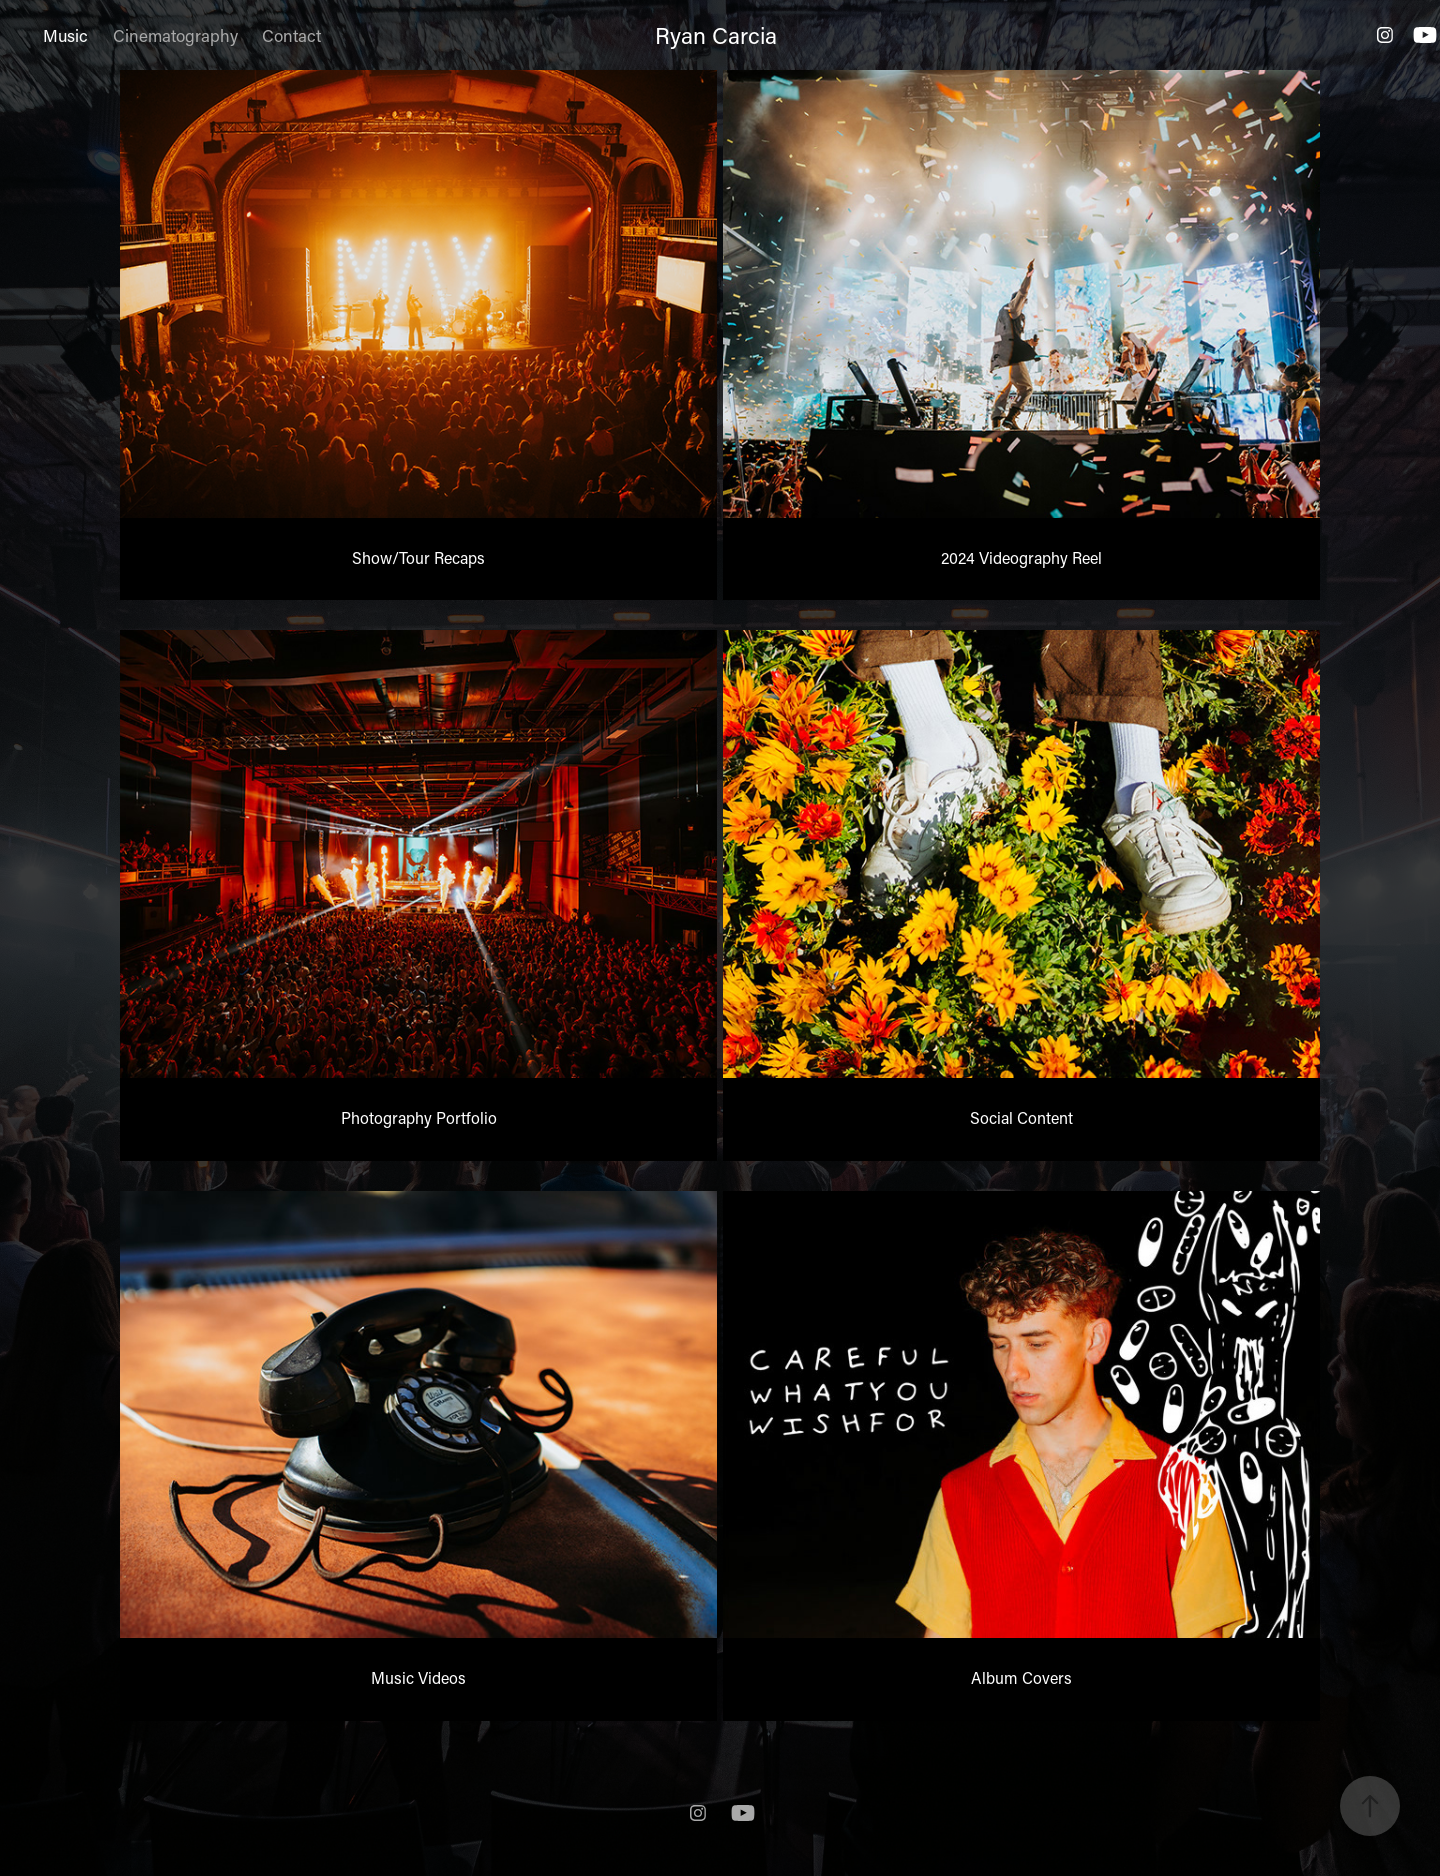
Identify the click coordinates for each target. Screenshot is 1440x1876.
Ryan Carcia (716, 35)
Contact (291, 35)
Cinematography (175, 35)
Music (65, 35)
